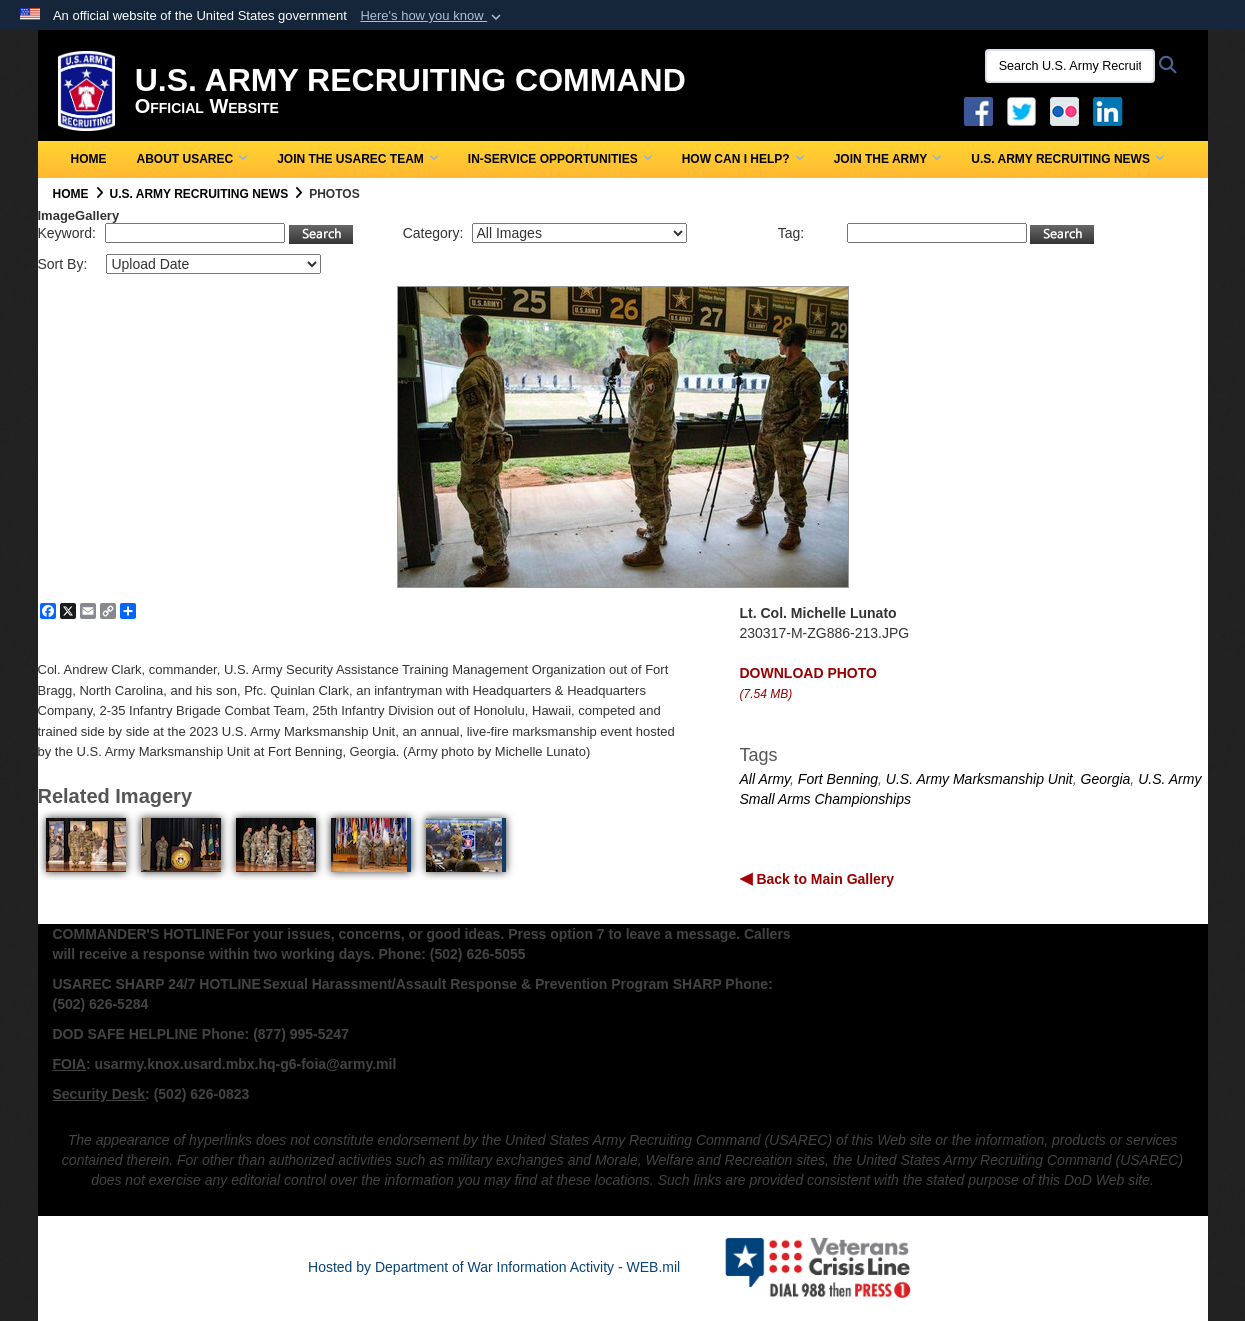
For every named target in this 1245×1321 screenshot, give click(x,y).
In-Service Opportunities (560, 159)
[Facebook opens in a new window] (978, 110)
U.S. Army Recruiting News (1067, 159)
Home (89, 159)
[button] (432, 16)
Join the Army (888, 159)
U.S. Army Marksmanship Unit (979, 779)
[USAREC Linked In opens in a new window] (1111, 110)
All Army (765, 779)
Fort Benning (838, 779)
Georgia (1106, 779)
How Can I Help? (743, 159)
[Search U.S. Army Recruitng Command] (1070, 66)
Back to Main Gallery (824, 879)
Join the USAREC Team (357, 159)
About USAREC (192, 159)
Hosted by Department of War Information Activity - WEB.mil (494, 1267)
